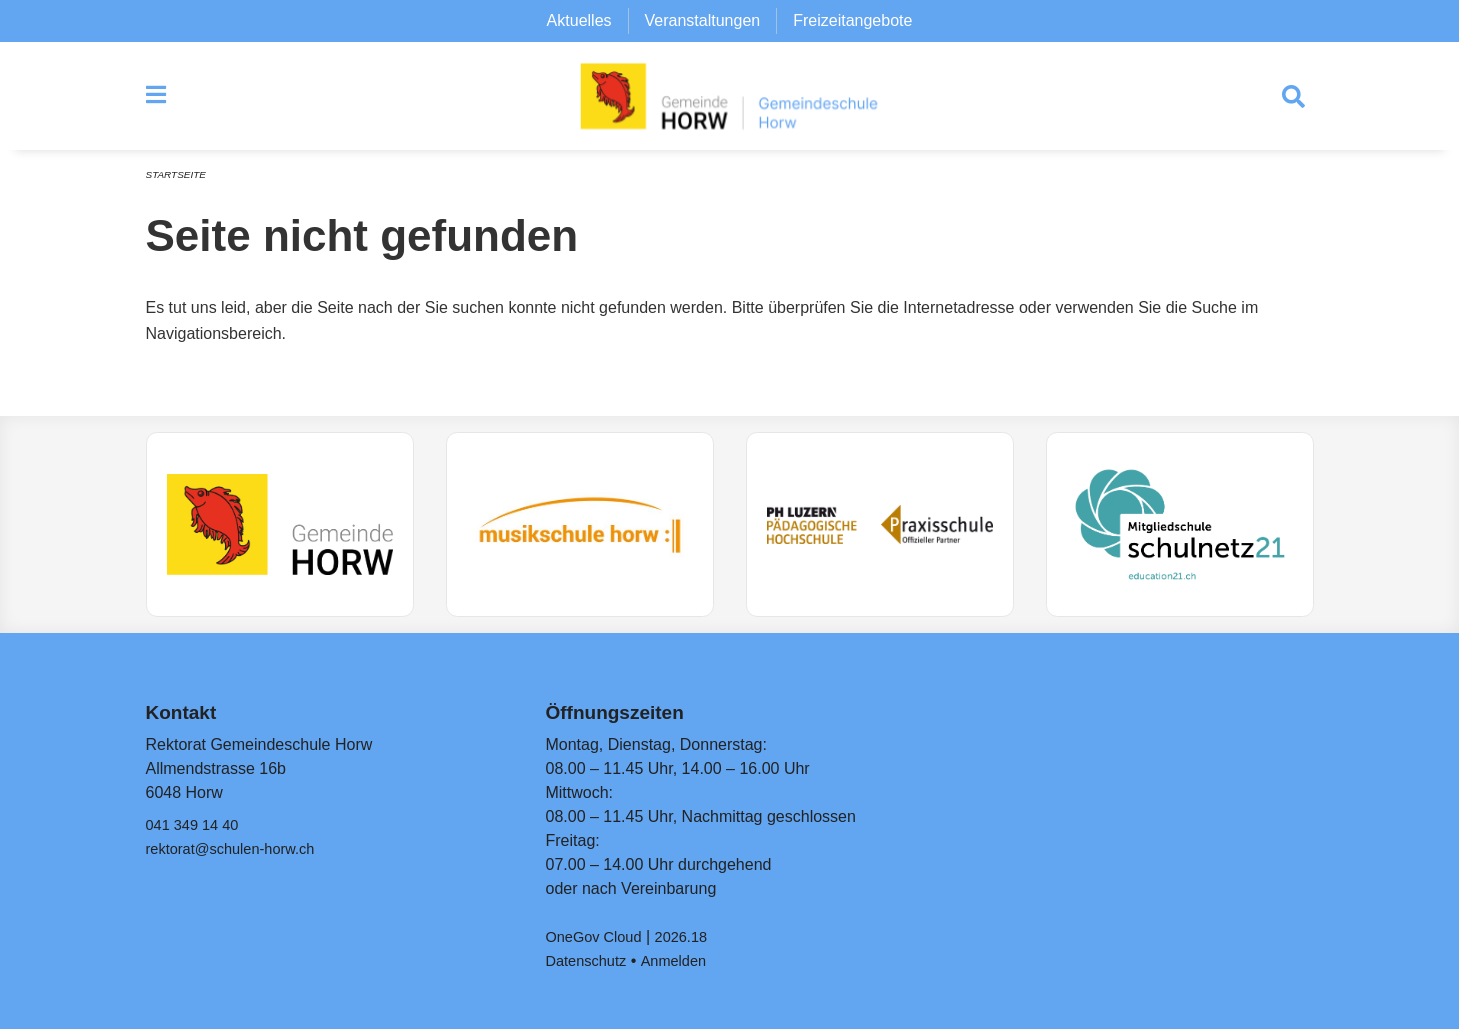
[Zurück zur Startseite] (730, 100)
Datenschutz (589, 960)
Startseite (179, 182)
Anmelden (684, 960)
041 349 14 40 (197, 824)
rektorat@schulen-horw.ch (239, 848)
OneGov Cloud (598, 936)
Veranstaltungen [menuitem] (703, 20)
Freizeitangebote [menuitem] (852, 20)
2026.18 (693, 936)
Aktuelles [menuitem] (579, 20)
